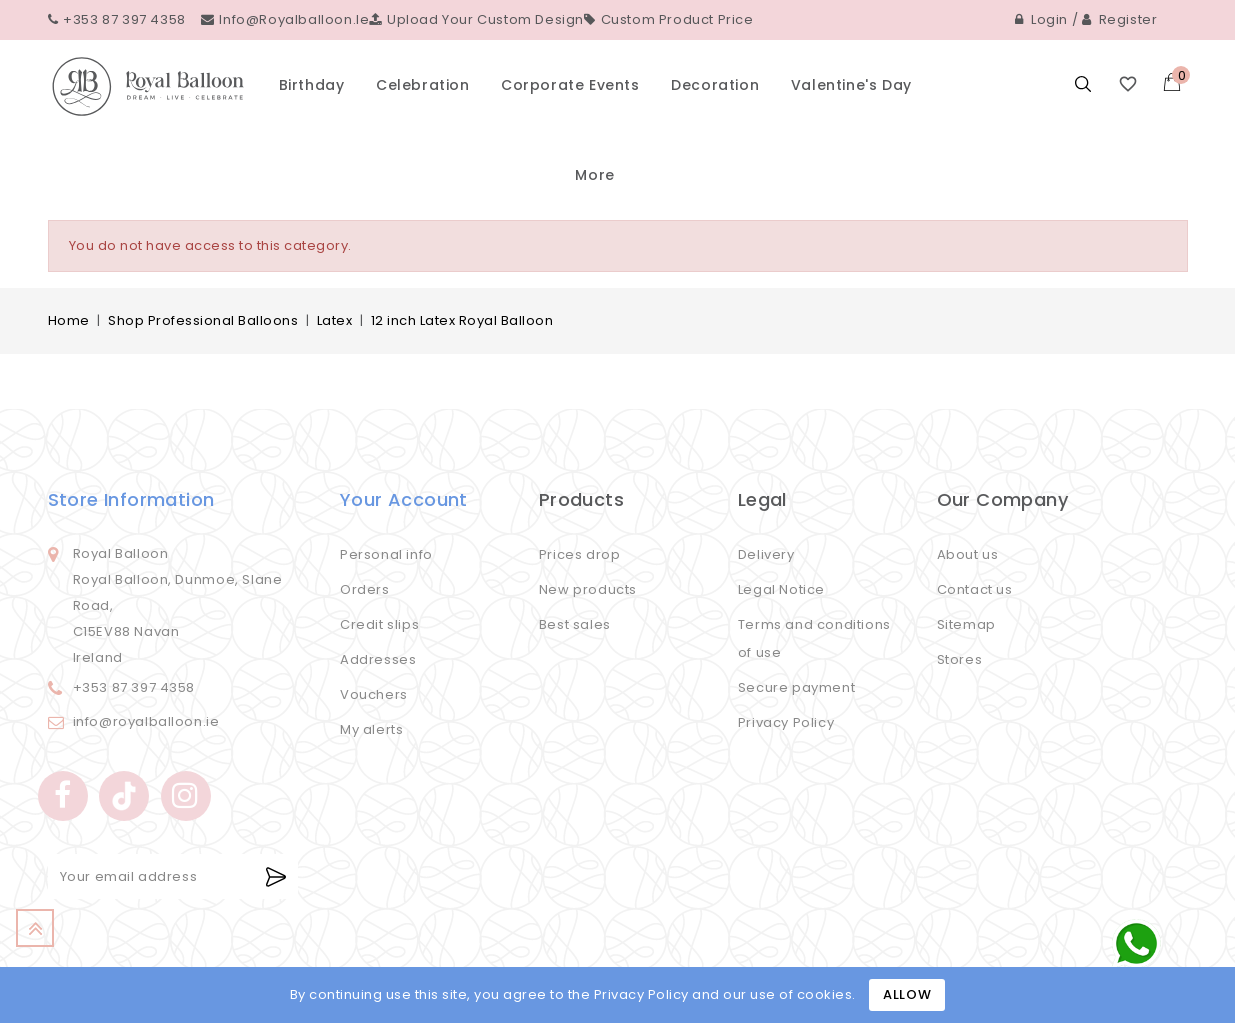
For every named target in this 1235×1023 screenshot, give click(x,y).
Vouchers (374, 694)
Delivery (766, 554)
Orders (365, 589)
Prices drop (580, 554)
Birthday (312, 85)
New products (588, 589)
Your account (404, 499)
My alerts (371, 729)
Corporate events (570, 85)
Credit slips (379, 624)
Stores (960, 659)
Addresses (378, 659)
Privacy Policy (786, 722)
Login (1041, 19)
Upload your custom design (476, 19)
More (594, 175)
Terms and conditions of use (814, 638)
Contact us (975, 589)
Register (1120, 19)
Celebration (423, 85)
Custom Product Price (669, 19)
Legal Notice (781, 589)
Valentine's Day (851, 85)
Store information (131, 499)
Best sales (575, 624)
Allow (907, 994)
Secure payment (796, 687)
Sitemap (966, 624)
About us (968, 554)
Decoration (715, 85)
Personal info (386, 554)
